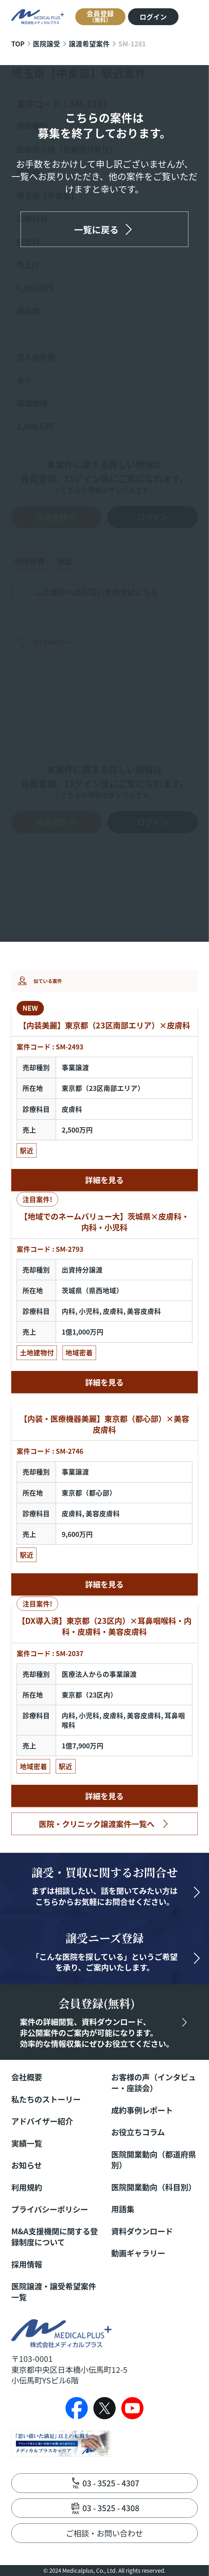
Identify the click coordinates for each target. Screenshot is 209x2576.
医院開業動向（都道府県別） (153, 2160)
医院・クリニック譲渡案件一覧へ (96, 1823)
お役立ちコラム (138, 2132)
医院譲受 (46, 43)
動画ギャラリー (138, 2253)
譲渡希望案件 (89, 43)
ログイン (153, 16)
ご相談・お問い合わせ (104, 2533)
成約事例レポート (142, 2110)
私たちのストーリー (46, 2099)
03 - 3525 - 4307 (110, 2483)
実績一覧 (26, 2143)
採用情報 (26, 2264)
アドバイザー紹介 (42, 2121)
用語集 (122, 2209)
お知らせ (26, 2165)
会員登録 (100, 16)
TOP (18, 43)
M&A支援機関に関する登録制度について (54, 2237)
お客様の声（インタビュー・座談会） (153, 2083)
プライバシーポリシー (49, 2209)
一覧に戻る (96, 229)
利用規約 (26, 2187)
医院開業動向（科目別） (153, 2187)
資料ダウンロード (142, 2231)
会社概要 (26, 2077)
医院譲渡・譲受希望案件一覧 (53, 2292)
